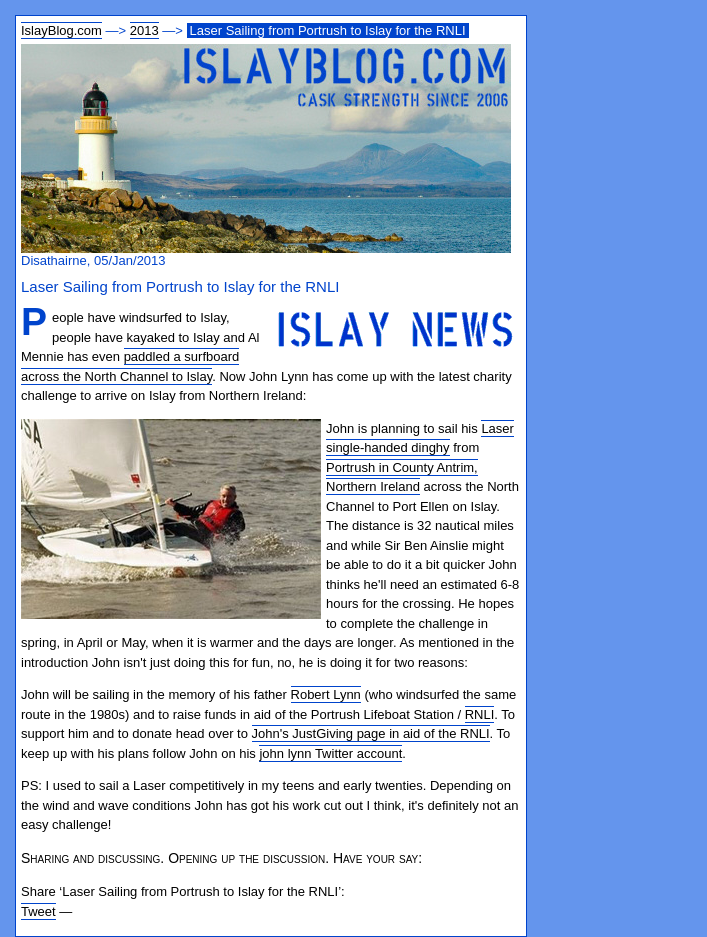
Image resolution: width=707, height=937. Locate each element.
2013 (144, 30)
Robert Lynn (326, 694)
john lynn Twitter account (330, 753)
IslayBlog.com (61, 30)
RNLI (480, 714)
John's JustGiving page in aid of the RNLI (371, 733)
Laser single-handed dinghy (420, 438)
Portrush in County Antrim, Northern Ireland (402, 477)
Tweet (38, 911)
